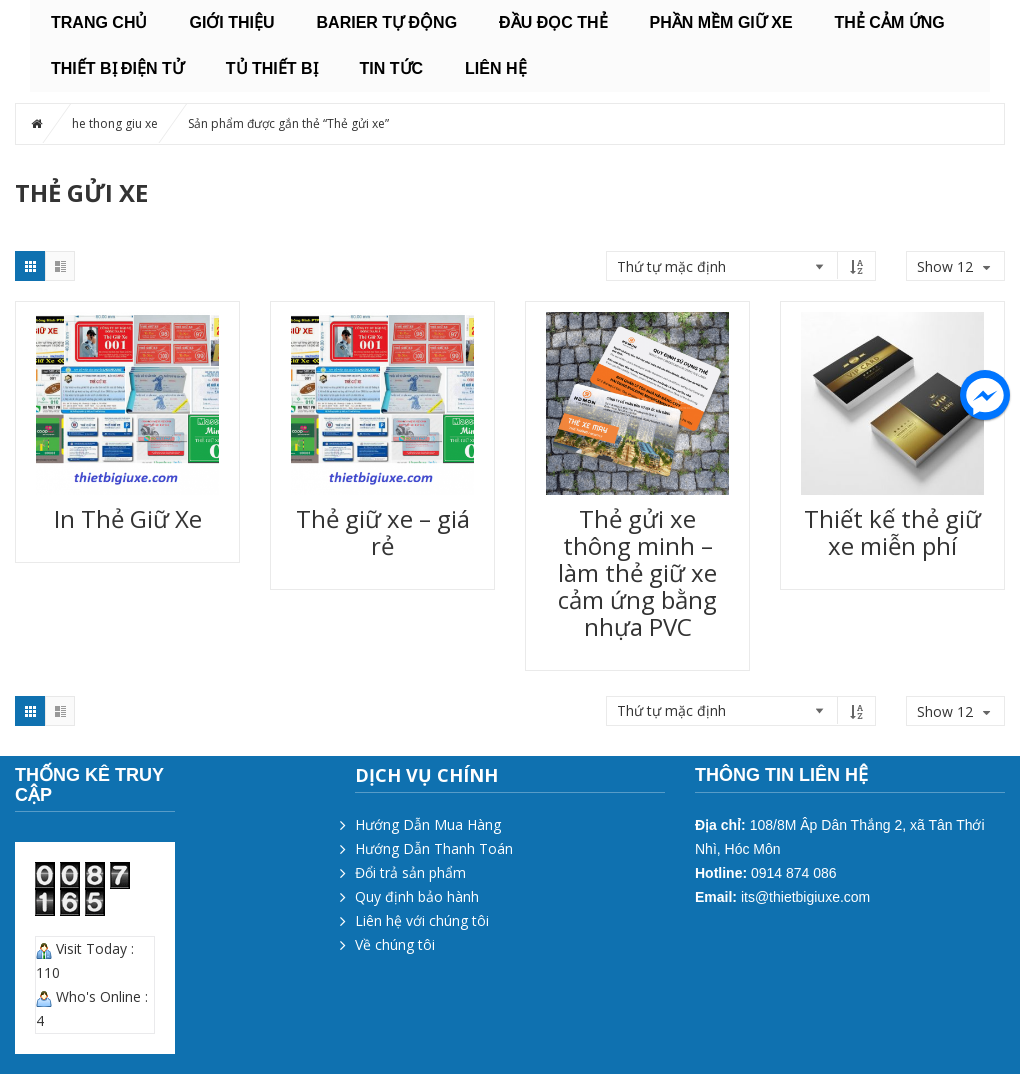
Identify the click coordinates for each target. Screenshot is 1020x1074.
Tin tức (392, 68)
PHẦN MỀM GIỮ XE (721, 22)
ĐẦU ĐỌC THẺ (553, 22)
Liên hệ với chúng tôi (422, 920)
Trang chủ (99, 22)
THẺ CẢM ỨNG (890, 22)
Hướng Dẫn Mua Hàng (428, 824)
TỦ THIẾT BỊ (272, 68)
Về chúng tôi (395, 944)
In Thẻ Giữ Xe (128, 518)
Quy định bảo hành (417, 896)
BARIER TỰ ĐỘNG (387, 22)
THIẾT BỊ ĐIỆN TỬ (117, 68)
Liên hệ (495, 68)
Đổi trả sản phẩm (410, 872)
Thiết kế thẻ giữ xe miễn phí (892, 532)
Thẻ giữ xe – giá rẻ (383, 532)
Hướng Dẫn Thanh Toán (434, 848)
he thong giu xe (115, 123)
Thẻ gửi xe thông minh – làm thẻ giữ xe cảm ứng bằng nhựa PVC (637, 572)
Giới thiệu (231, 22)
